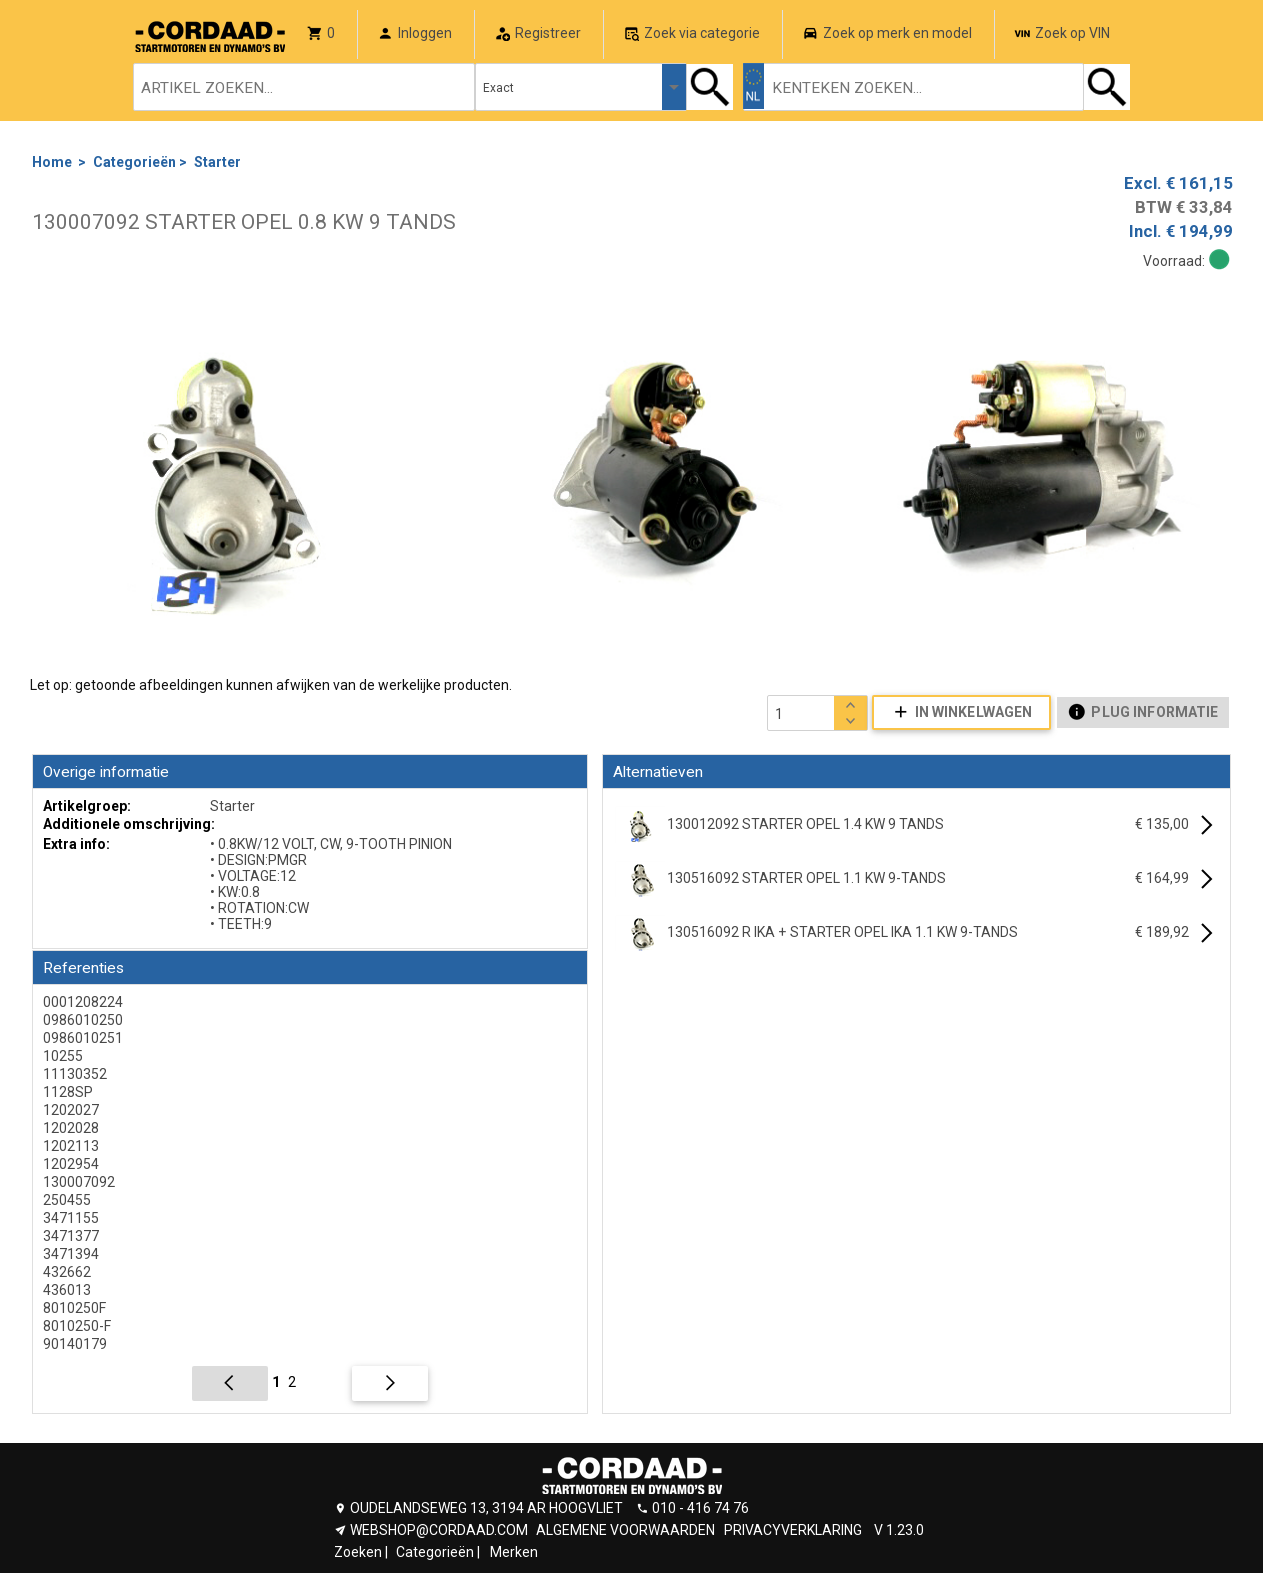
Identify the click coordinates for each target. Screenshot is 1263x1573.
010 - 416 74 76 (700, 1508)
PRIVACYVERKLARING (793, 1530)
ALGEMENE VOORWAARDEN (625, 1530)
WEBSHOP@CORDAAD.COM (439, 1530)
